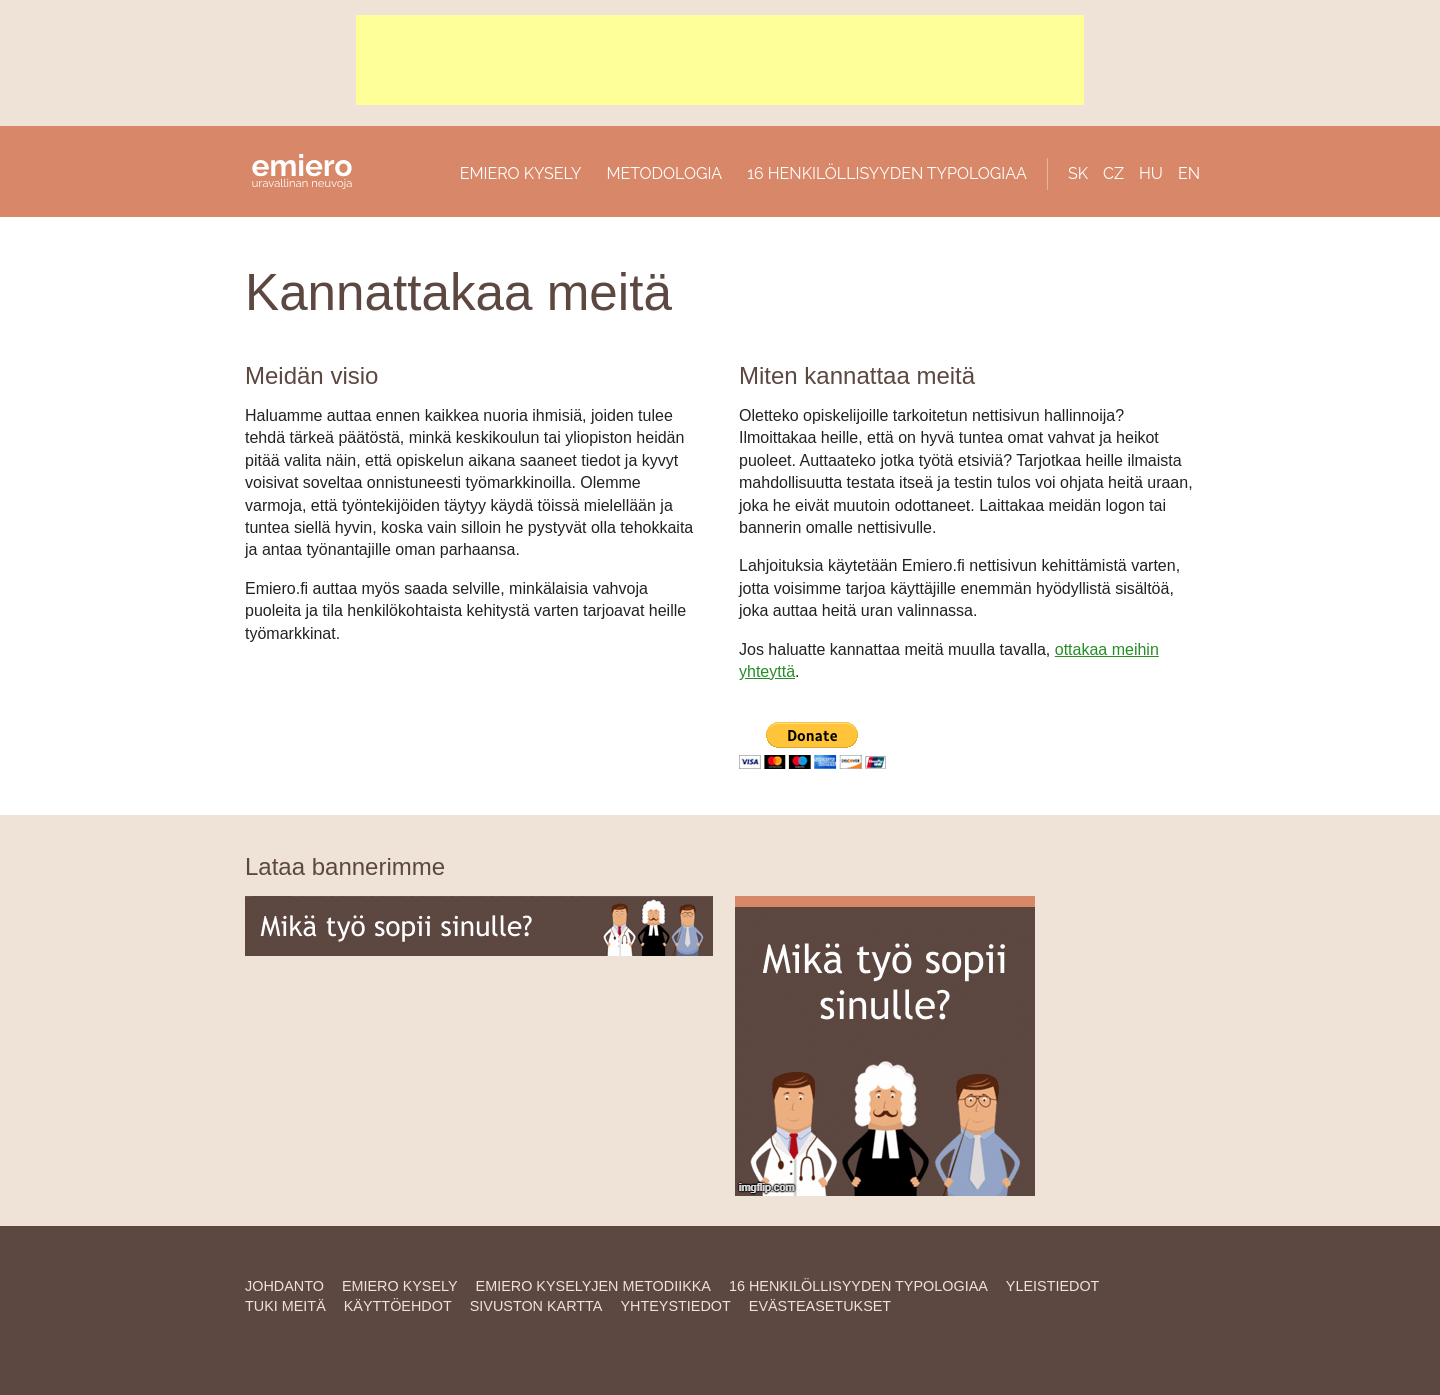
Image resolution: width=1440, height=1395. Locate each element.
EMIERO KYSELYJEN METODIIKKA (593, 1286)
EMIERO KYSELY (521, 173)
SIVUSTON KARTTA (536, 1306)
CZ (1113, 173)
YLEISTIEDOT (1053, 1286)
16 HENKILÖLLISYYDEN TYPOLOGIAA (887, 173)
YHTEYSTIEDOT (675, 1306)
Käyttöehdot (398, 1306)
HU (1151, 173)
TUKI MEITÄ (285, 1306)
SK (1078, 173)
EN (1189, 173)
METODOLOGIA (664, 173)
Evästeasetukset (820, 1306)
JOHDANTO (284, 1286)
